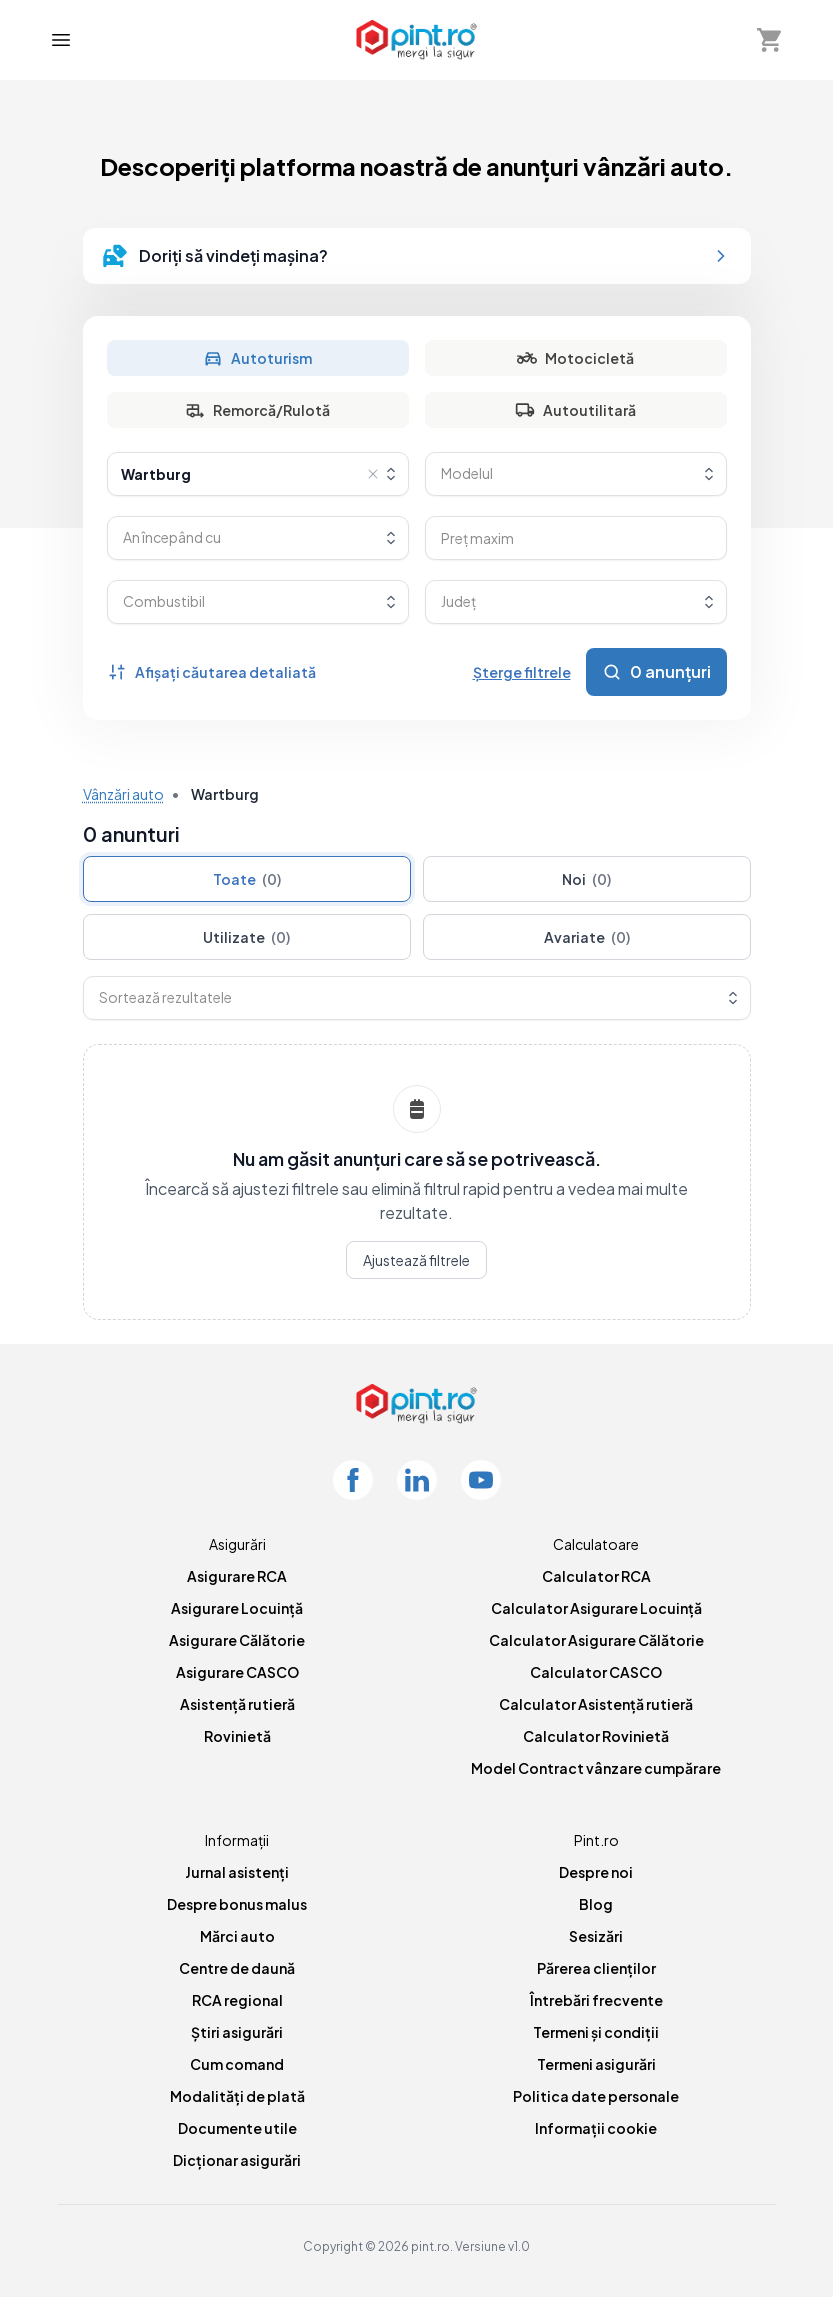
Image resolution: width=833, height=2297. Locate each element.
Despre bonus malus (237, 1904)
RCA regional (237, 2000)
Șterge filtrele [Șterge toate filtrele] (522, 672)
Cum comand (237, 2064)
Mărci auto (237, 1936)
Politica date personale (596, 2096)
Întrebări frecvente (596, 2000)
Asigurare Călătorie (237, 1640)
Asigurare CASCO (237, 1672)
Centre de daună (237, 1968)
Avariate (587, 937)
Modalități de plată (237, 2096)
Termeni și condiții (596, 2032)
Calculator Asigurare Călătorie (596, 1640)
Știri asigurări (237, 2032)
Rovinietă (237, 1736)
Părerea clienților (596, 1968)
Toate (247, 879)
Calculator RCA (596, 1576)
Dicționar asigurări (237, 2160)
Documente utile (237, 2128)
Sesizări (596, 1936)
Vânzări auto (123, 794)
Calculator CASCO (596, 1672)
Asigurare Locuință (237, 1608)
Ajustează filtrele (416, 1260)
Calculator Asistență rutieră (596, 1704)
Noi (586, 879)
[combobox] (258, 474)
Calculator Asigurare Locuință (596, 1608)
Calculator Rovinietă (596, 1736)
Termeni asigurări (596, 2064)
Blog (596, 1904)
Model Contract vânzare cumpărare (596, 1768)
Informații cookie (596, 2128)
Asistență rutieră (237, 1704)
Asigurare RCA (237, 1576)
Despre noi (596, 1872)
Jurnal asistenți (237, 1872)
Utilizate (246, 937)
